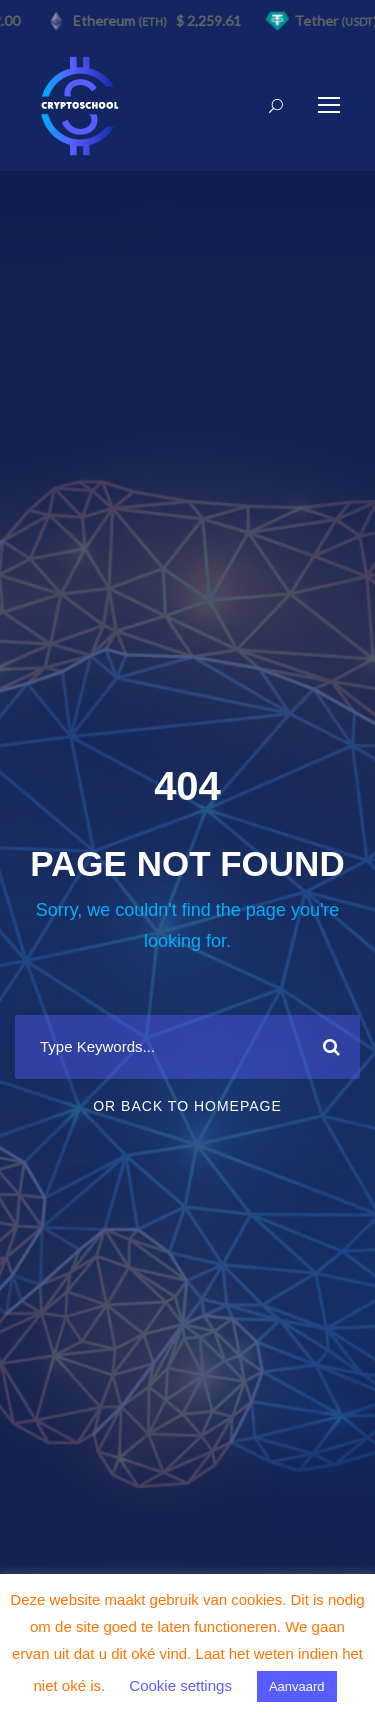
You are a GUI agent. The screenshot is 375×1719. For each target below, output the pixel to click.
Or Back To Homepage (187, 1106)
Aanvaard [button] (297, 1686)
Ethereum (122, 20)
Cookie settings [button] (180, 1685)
